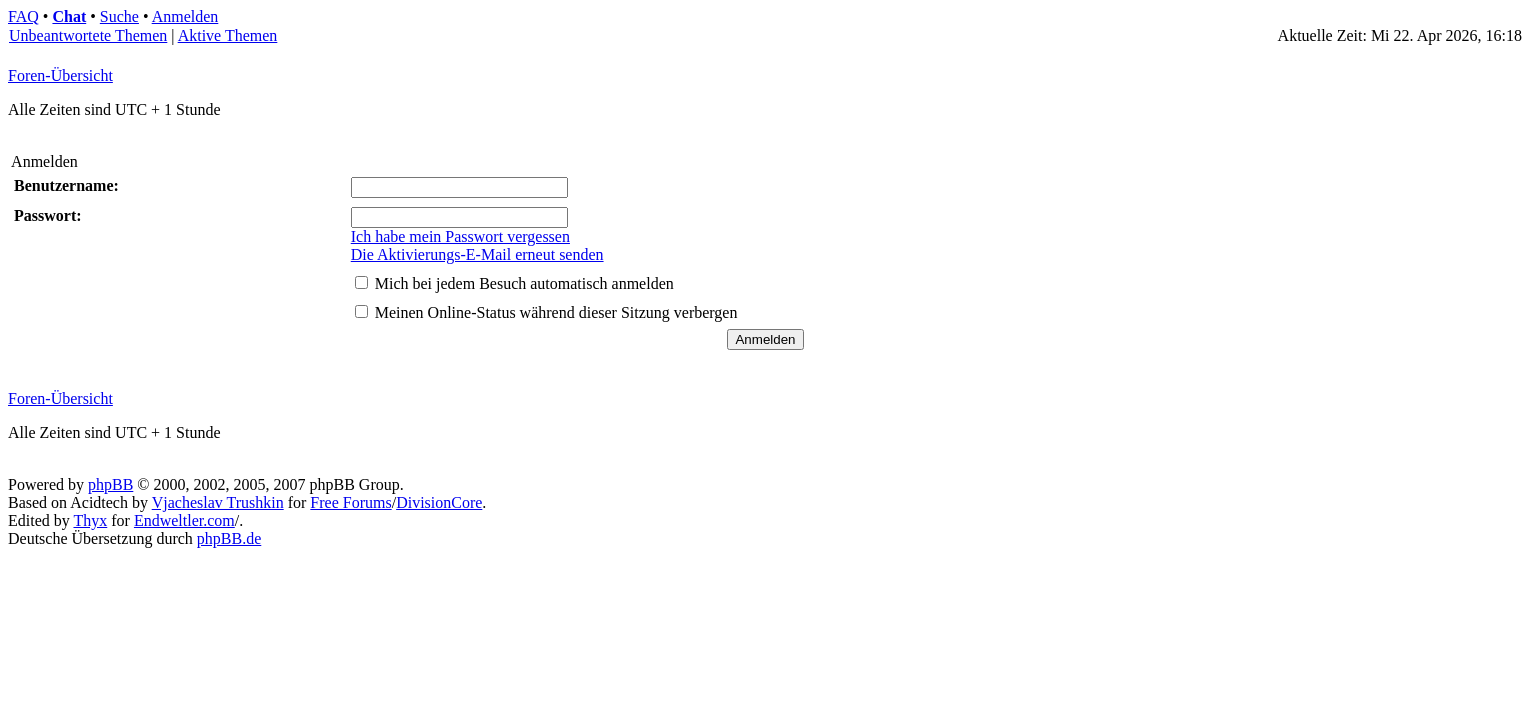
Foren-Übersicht (60, 75)
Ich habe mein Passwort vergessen (460, 236)
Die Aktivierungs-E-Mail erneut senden (477, 254)
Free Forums (350, 502)
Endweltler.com (184, 520)
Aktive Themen (228, 35)
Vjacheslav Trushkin (218, 502)
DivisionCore (439, 502)
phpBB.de (229, 538)
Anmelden (185, 16)
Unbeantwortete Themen (88, 35)
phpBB (110, 484)
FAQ (23, 16)
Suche (119, 16)
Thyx (90, 520)
